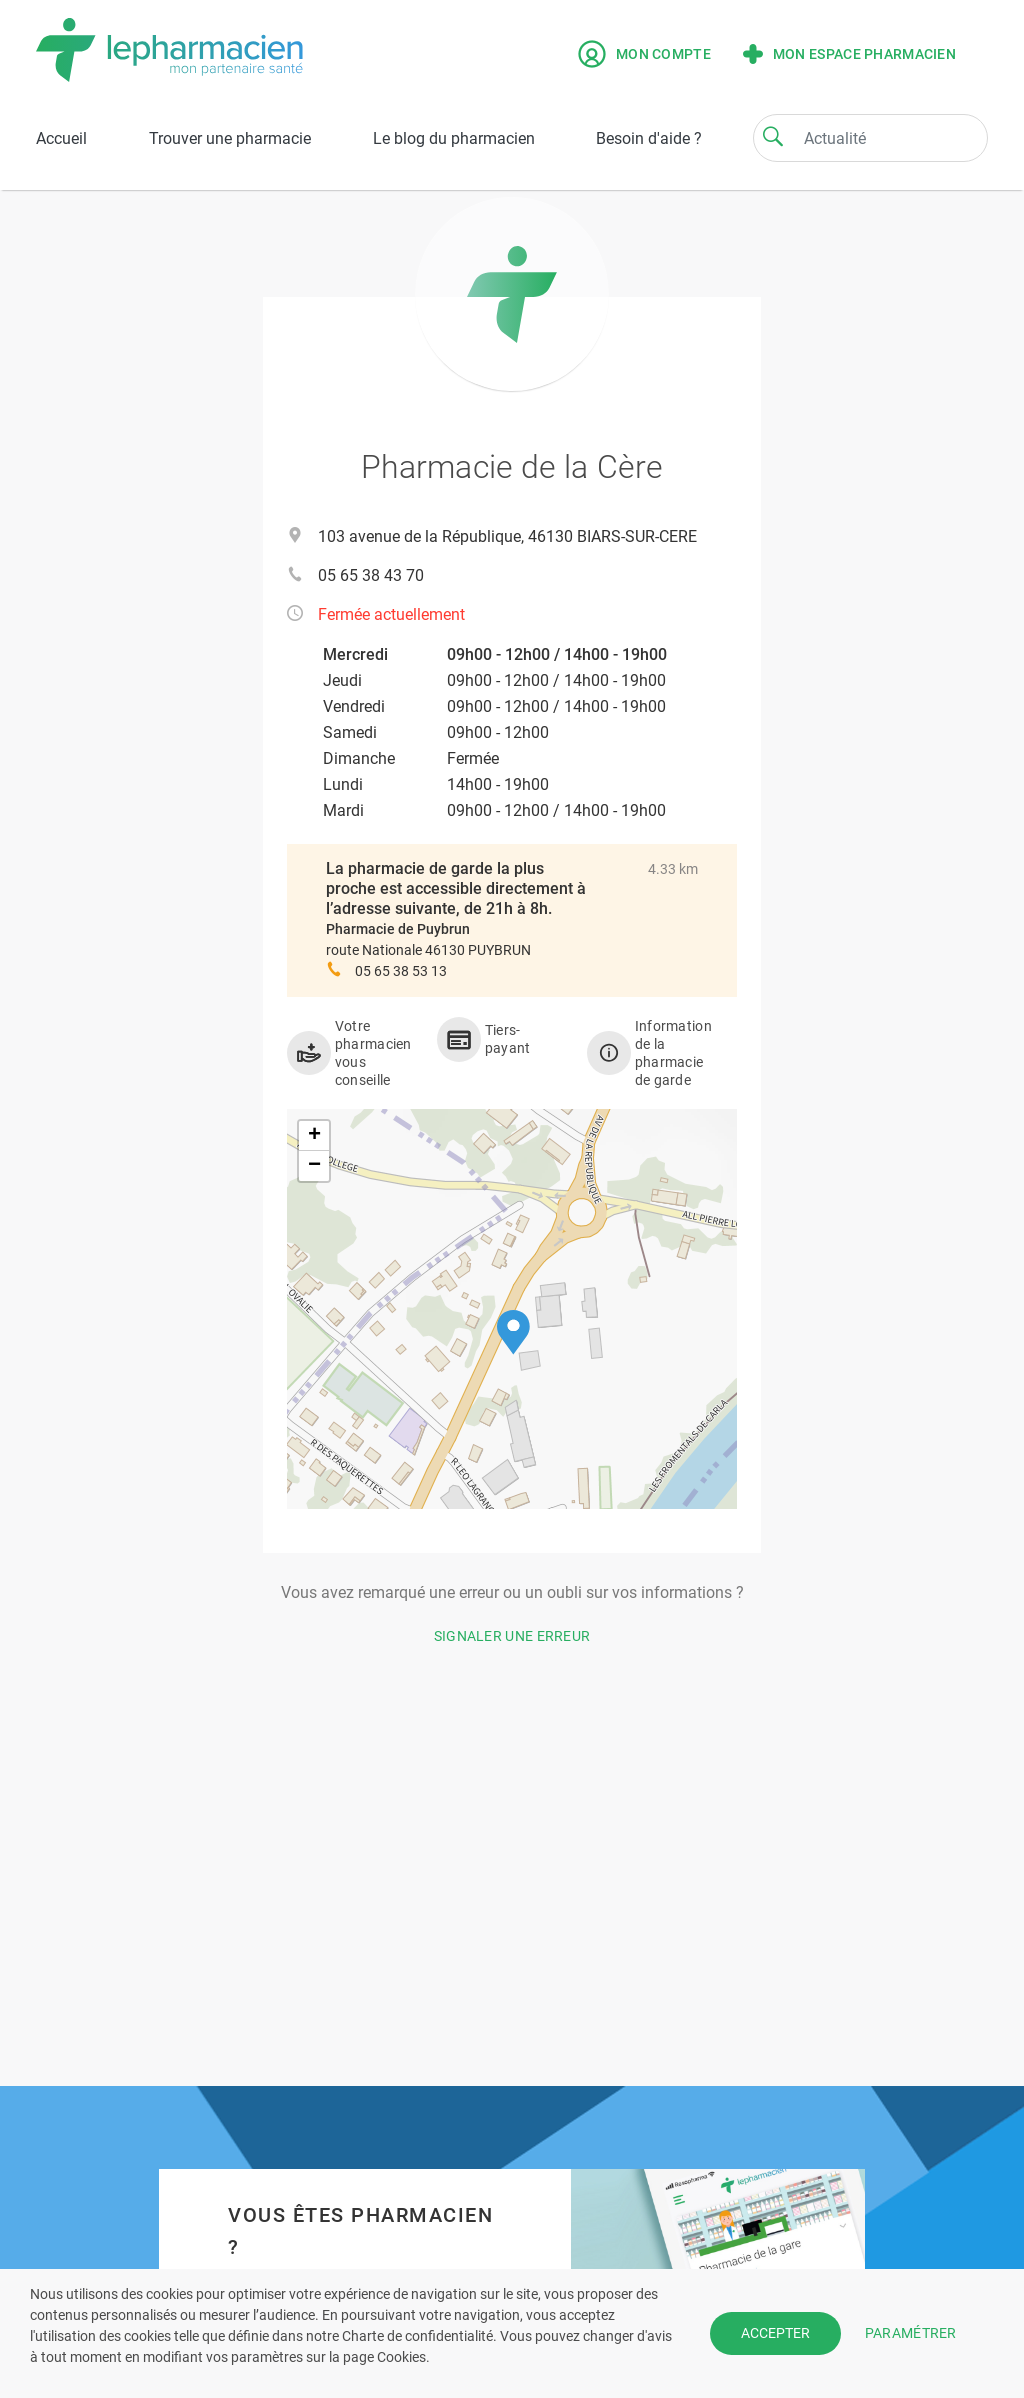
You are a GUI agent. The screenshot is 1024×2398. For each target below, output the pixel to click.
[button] (513, 1332)
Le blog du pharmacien (454, 138)
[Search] (773, 136)
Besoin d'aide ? (649, 138)
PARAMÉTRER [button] (911, 2333)
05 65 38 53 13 (401, 971)
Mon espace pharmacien (849, 54)
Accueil (61, 138)
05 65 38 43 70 (371, 575)
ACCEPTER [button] (775, 2333)
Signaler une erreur (512, 1636)
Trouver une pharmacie (230, 138)
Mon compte (644, 54)
